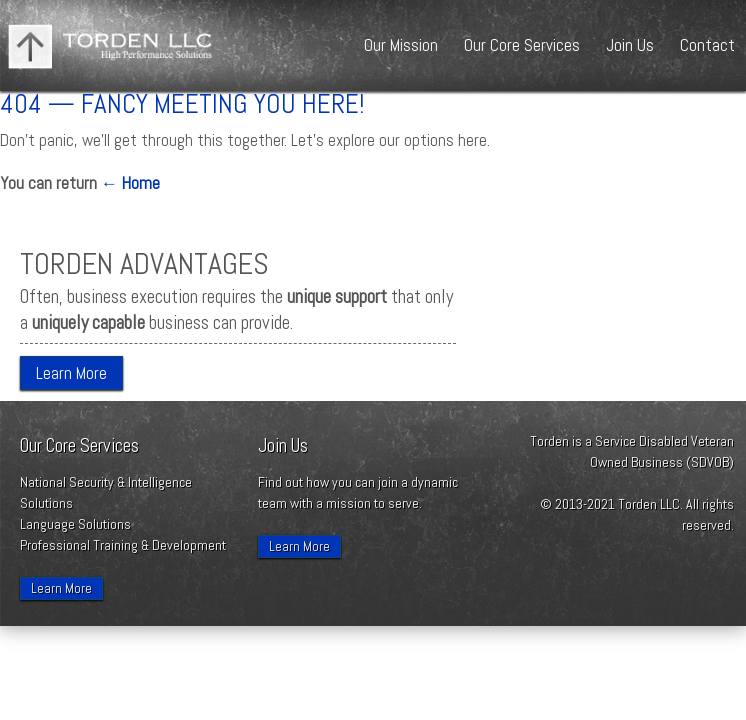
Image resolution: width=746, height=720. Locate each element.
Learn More (71, 373)
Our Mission (401, 45)
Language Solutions (75, 524)
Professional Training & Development (123, 545)
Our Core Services (522, 45)
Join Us (630, 45)
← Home (130, 183)
